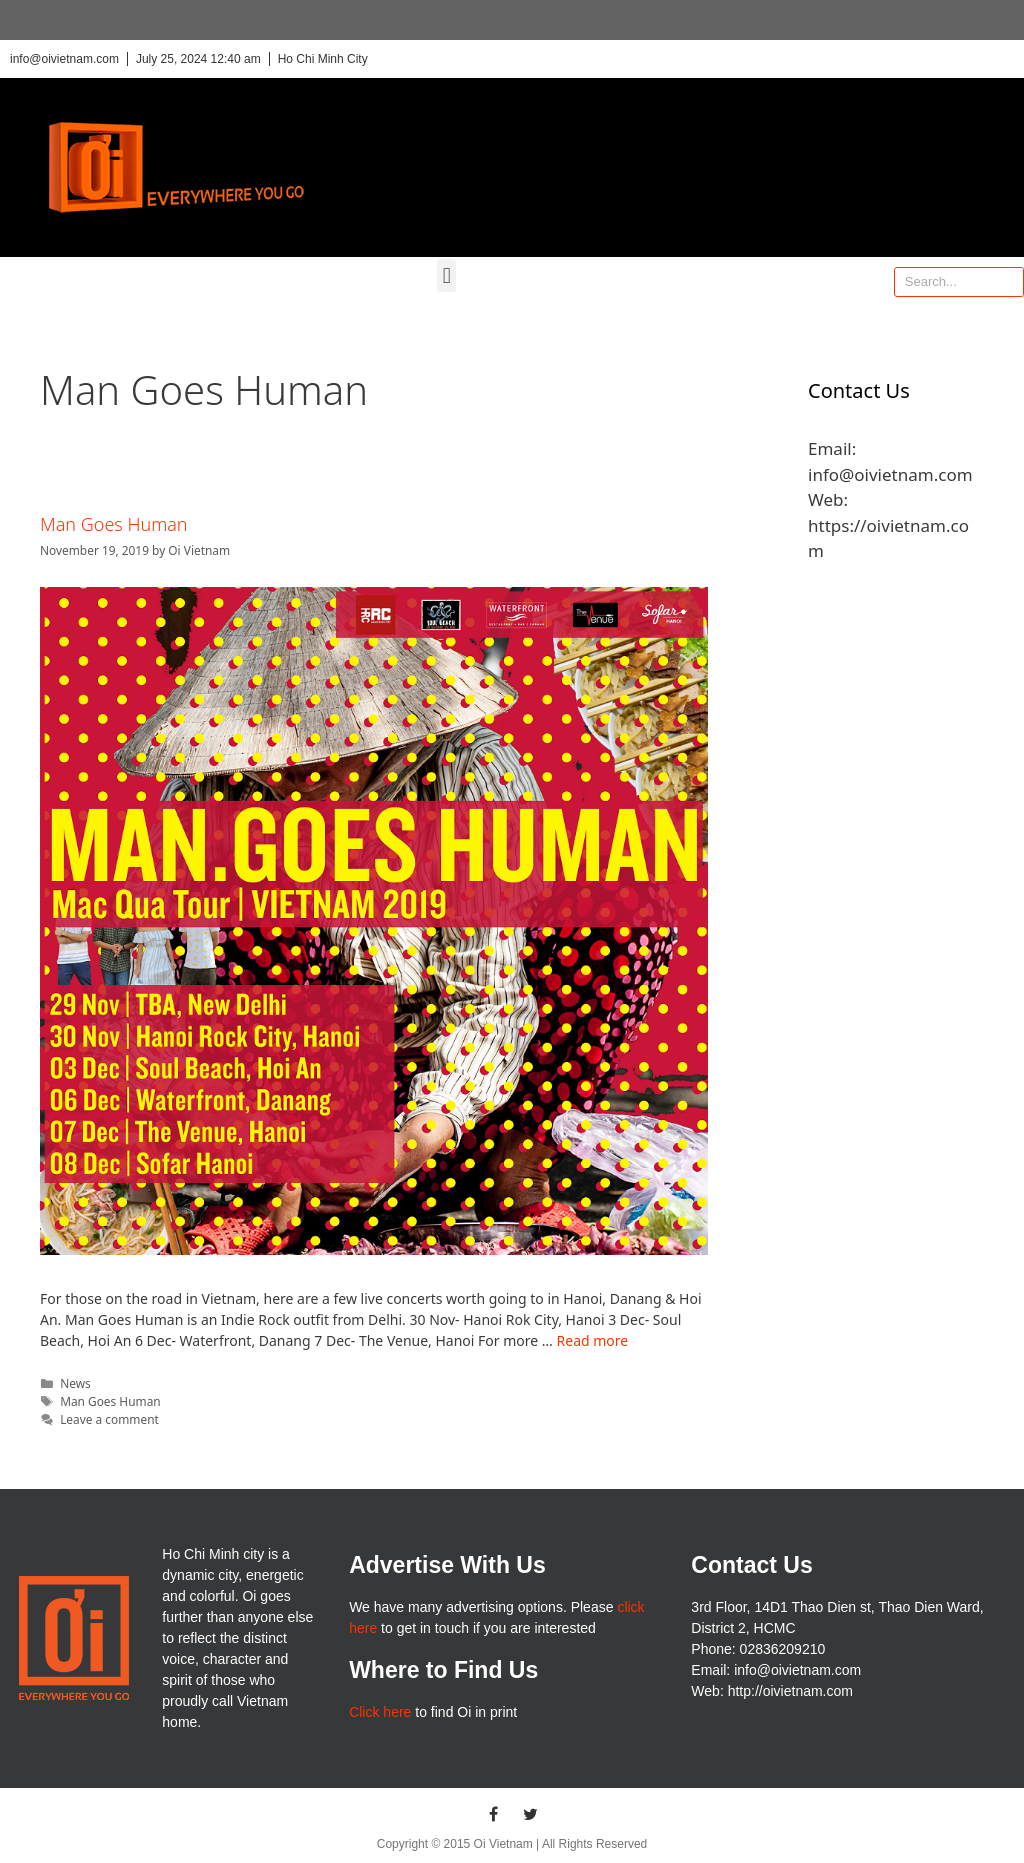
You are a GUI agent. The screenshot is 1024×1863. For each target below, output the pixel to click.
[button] (446, 275)
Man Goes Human (114, 524)
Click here (380, 1712)
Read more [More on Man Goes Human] (593, 1340)
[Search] (1008, 282)
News (75, 1383)
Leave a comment (109, 1419)
